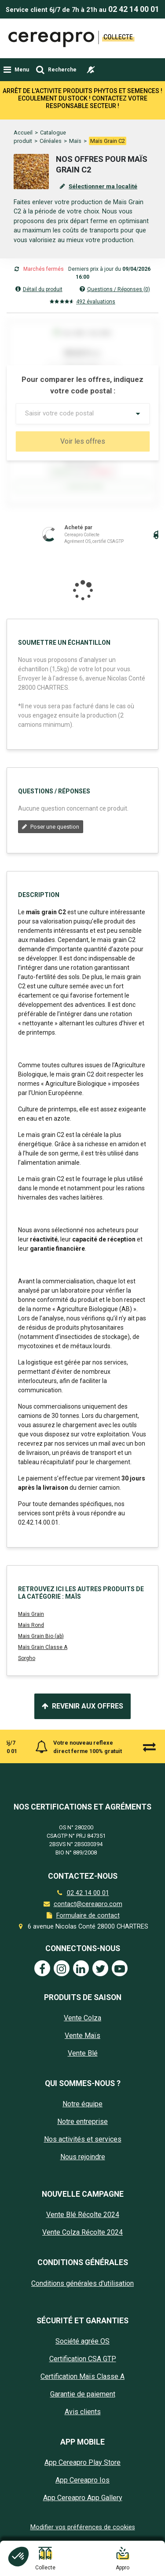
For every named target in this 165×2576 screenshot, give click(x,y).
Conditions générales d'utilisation (82, 2295)
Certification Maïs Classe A (82, 2388)
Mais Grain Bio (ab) (41, 1648)
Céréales (51, 103)
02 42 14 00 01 (133, 9)
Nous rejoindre (82, 2169)
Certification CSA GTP (82, 2370)
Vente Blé (83, 2065)
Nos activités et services (82, 2151)
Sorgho (26, 1670)
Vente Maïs (82, 2047)
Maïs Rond (31, 1637)
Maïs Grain (31, 1626)
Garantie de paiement (82, 2405)
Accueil (23, 94)
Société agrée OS (82, 2352)
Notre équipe (82, 2116)
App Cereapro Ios (82, 2492)
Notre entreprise (82, 2133)
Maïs (75, 103)
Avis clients (83, 2423)
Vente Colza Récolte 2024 (82, 2244)
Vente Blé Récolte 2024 (82, 2226)
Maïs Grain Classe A (42, 1659)
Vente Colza (82, 2030)
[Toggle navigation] (16, 69)
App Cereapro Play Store (82, 2474)
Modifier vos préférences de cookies (82, 2539)
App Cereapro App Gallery (82, 2509)
